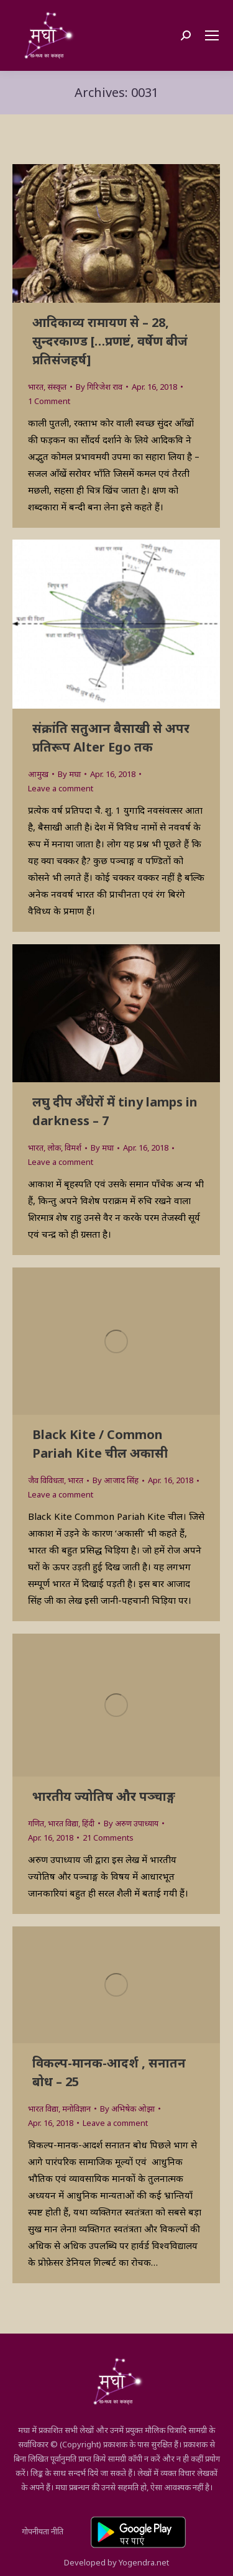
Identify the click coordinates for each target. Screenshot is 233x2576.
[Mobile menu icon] (212, 35)
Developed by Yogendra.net (116, 2562)
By (99, 386)
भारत (35, 386)
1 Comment (49, 401)
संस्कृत (56, 386)
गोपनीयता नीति (42, 2531)
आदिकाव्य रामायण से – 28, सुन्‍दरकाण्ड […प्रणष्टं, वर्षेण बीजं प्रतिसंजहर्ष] (110, 341)
